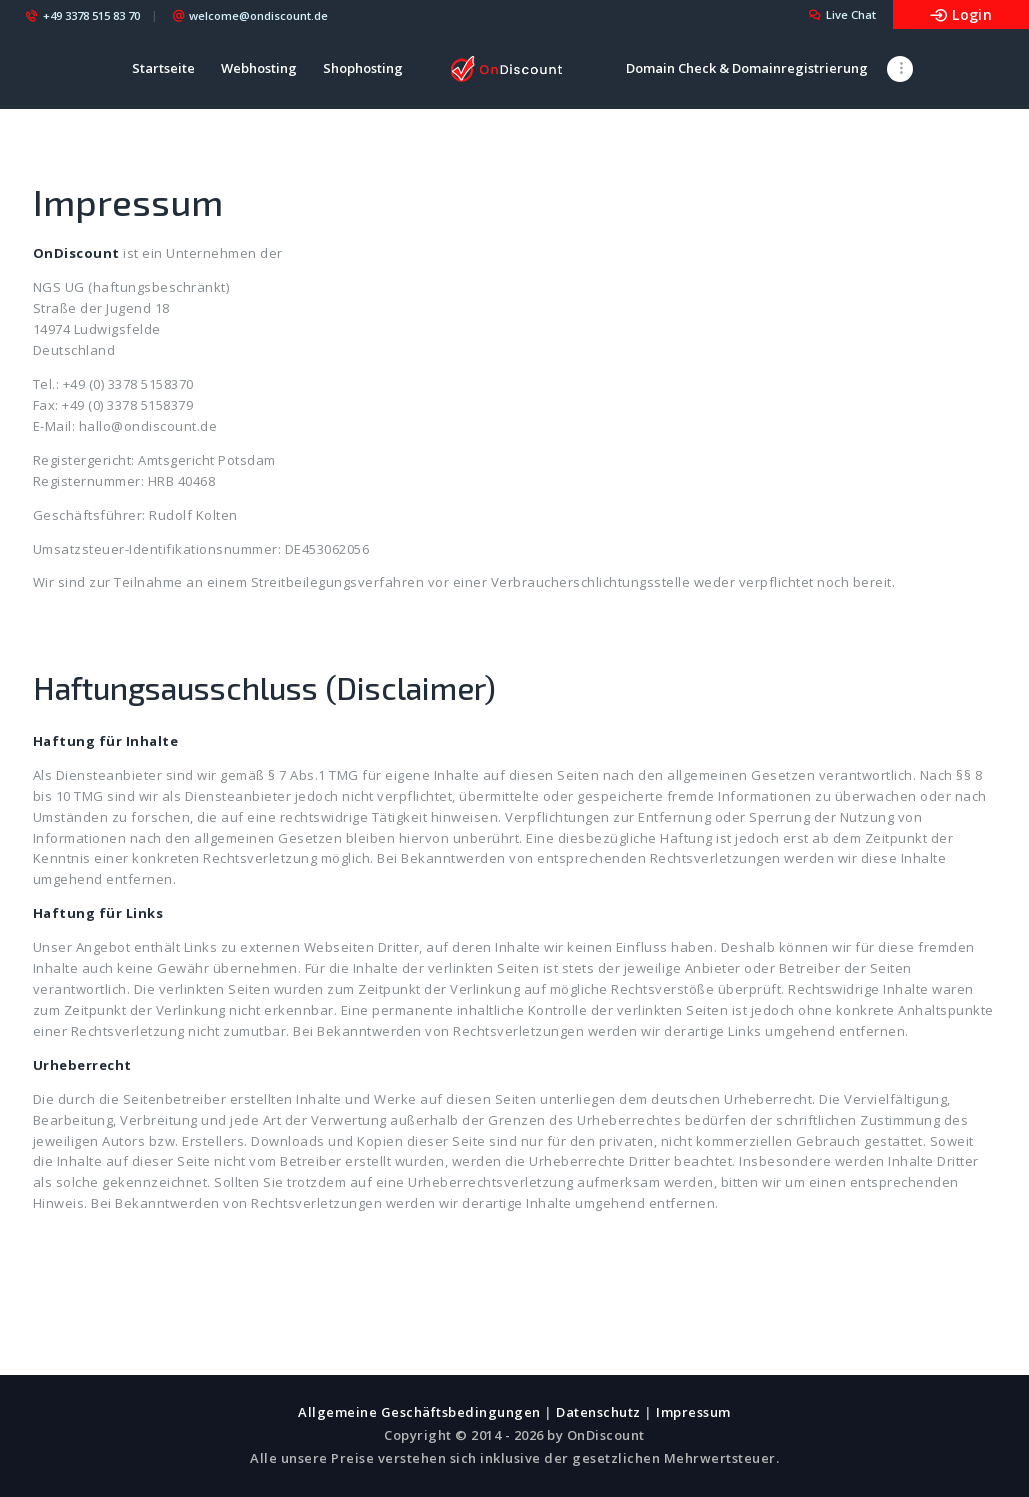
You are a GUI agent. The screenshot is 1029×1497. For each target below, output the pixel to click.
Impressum (693, 1412)
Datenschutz (598, 1412)
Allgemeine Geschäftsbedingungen (419, 1412)
